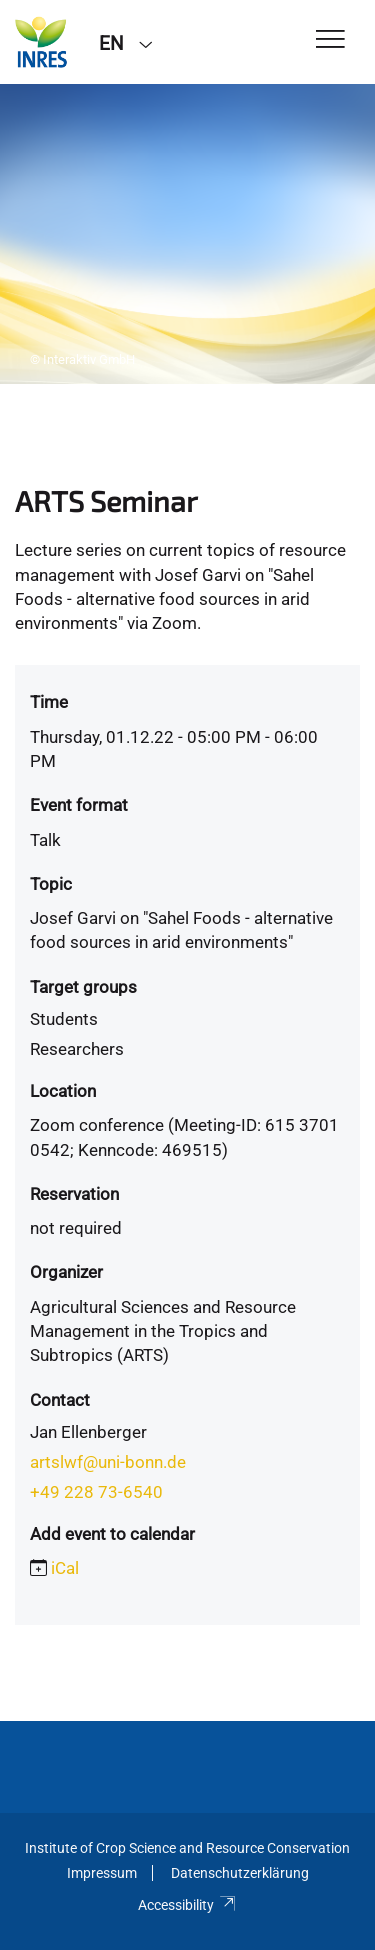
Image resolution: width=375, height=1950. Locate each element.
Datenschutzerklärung (240, 1873)
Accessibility (187, 1905)
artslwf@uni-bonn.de (108, 1462)
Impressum (102, 1873)
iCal (65, 1568)
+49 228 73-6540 (96, 1492)
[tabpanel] (187, 234)
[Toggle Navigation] (330, 40)
